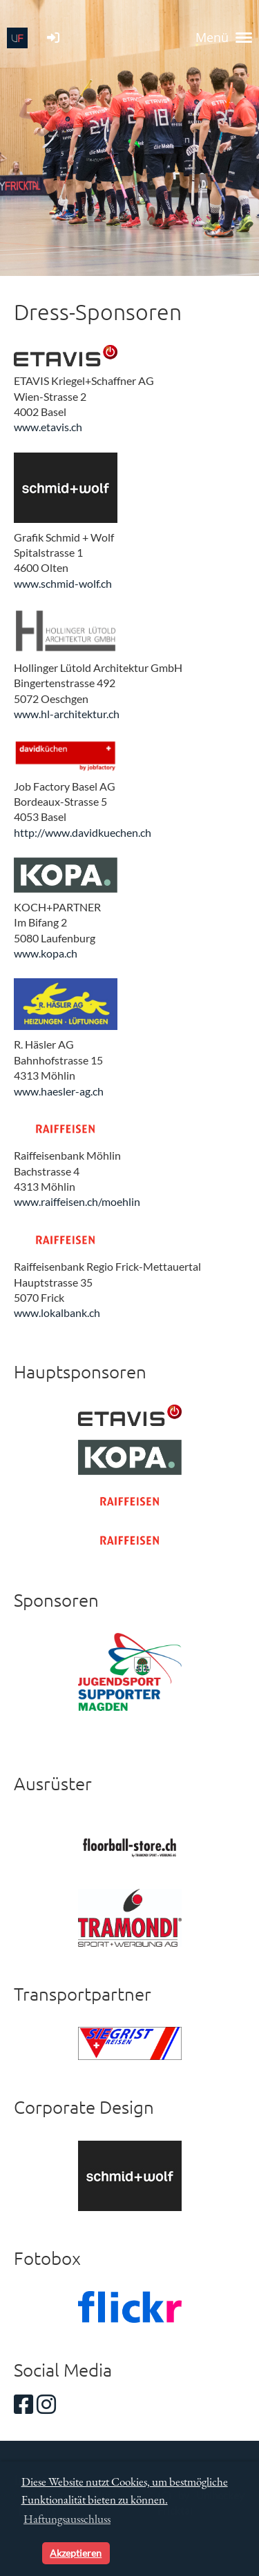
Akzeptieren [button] (76, 2553)
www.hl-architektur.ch (66, 713)
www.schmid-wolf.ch (63, 583)
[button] (29, 2553)
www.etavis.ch (48, 426)
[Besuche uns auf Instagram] (46, 2403)
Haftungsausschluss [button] (67, 2518)
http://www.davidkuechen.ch (82, 832)
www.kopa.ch (45, 953)
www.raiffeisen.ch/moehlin (77, 1201)
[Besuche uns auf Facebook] (23, 2403)
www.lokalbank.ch (57, 1312)
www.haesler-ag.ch (59, 1091)
